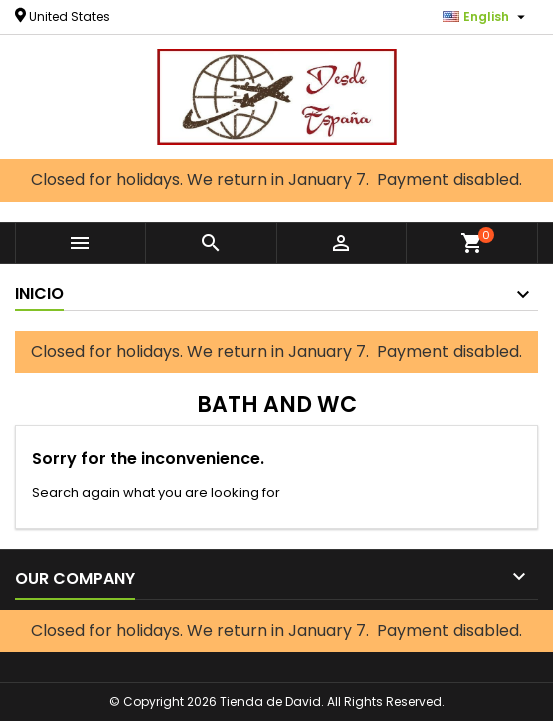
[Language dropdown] (486, 17)
